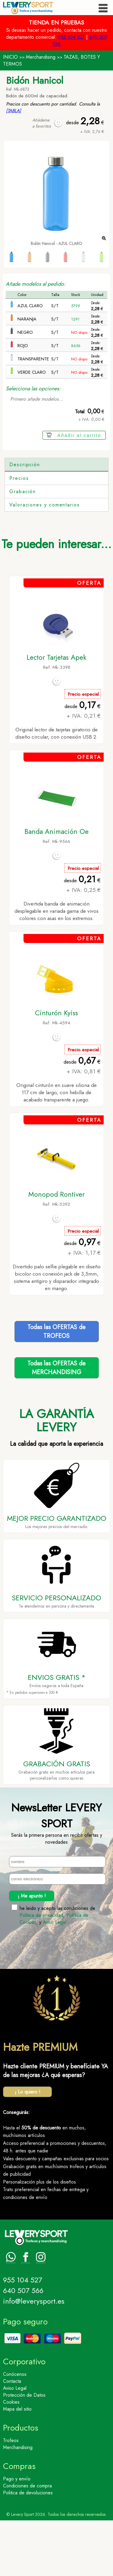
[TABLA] (13, 110)
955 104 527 (71, 37)
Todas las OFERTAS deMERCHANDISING (56, 1423)
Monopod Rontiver (56, 1250)
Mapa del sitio (17, 2464)
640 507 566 (23, 2346)
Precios (19, 533)
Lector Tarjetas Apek (56, 713)
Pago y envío (16, 2534)
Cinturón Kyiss (56, 1068)
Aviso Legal (54, 1977)
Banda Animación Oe (56, 887)
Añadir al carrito (79, 435)
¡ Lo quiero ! (27, 2147)
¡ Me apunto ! (32, 1951)
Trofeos (11, 2496)
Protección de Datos (24, 2450)
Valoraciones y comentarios (44, 560)
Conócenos (15, 2429)
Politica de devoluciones (28, 2548)
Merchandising (40, 57)
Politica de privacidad (41, 1970)
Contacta (12, 2436)
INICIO (10, 57)
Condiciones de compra (27, 2541)
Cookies (11, 2457)
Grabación (22, 547)
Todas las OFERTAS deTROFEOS (56, 1387)
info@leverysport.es (33, 2356)
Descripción (24, 464)
